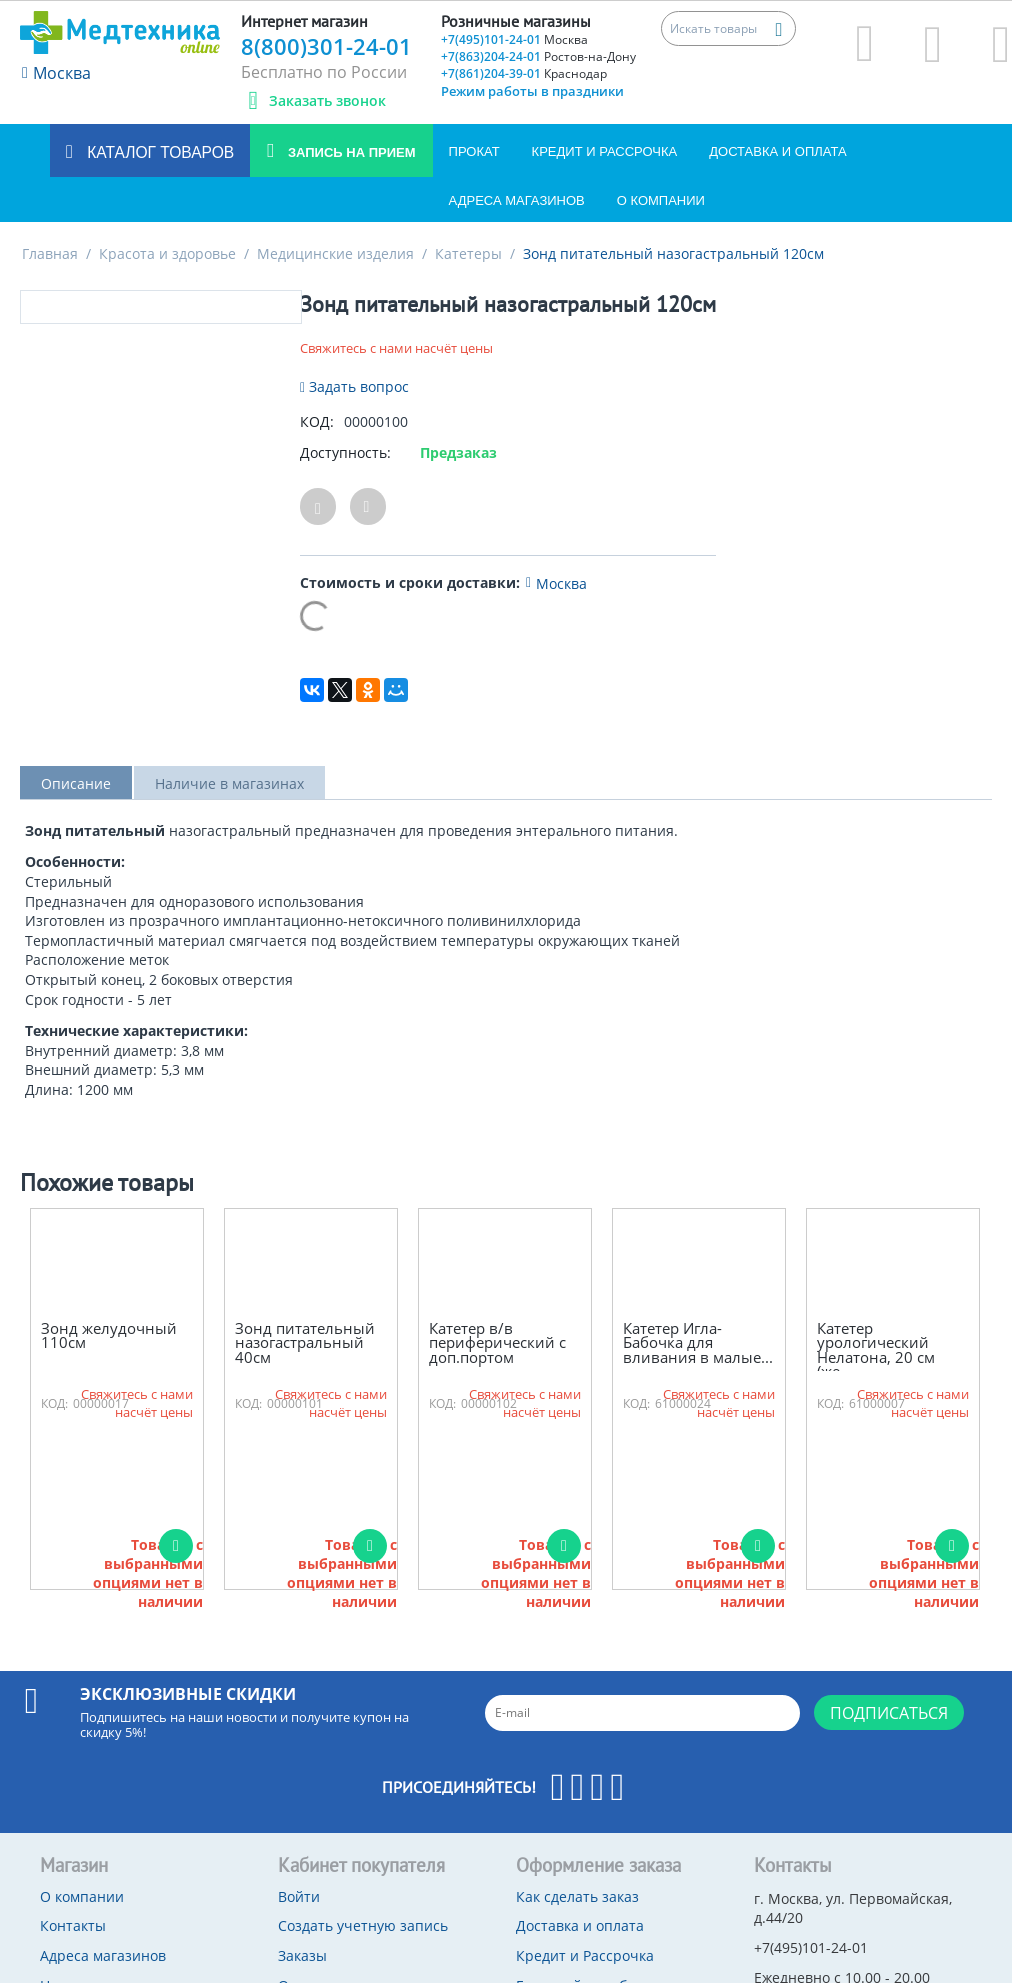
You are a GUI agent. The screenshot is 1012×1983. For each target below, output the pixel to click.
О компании (661, 200)
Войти (299, 1896)
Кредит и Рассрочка (605, 151)
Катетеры (468, 253)
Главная (50, 253)
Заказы (302, 1955)
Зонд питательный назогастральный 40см (305, 1343)
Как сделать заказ (577, 1896)
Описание (76, 783)
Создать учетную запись (363, 1925)
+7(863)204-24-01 (538, 56)
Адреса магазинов (517, 200)
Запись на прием (349, 152)
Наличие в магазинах (229, 783)
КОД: (317, 421)
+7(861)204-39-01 (524, 73)
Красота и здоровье (167, 253)
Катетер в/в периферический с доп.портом (497, 1343)
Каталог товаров (158, 152)
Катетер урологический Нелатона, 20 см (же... (876, 1350)
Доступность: (345, 452)
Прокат (474, 151)
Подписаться (889, 1713)
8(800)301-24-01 (326, 46)
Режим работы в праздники (532, 91)
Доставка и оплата (777, 151)
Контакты (73, 1925)
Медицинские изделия (335, 253)
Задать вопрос (354, 386)
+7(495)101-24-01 (514, 39)
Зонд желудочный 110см (109, 1335)
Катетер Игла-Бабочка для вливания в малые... (698, 1343)
